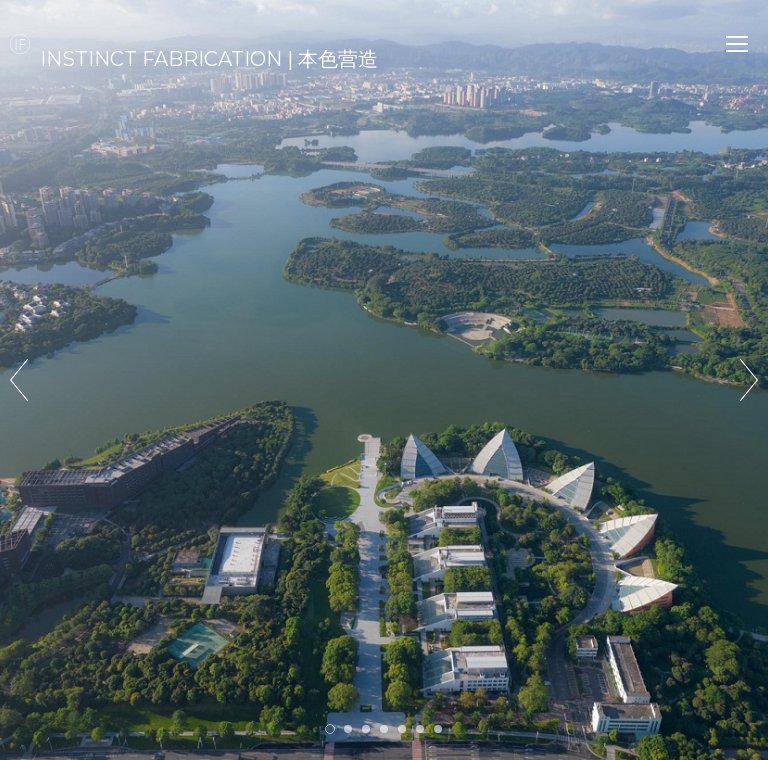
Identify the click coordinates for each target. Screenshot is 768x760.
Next (749, 380)
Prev (19, 380)
